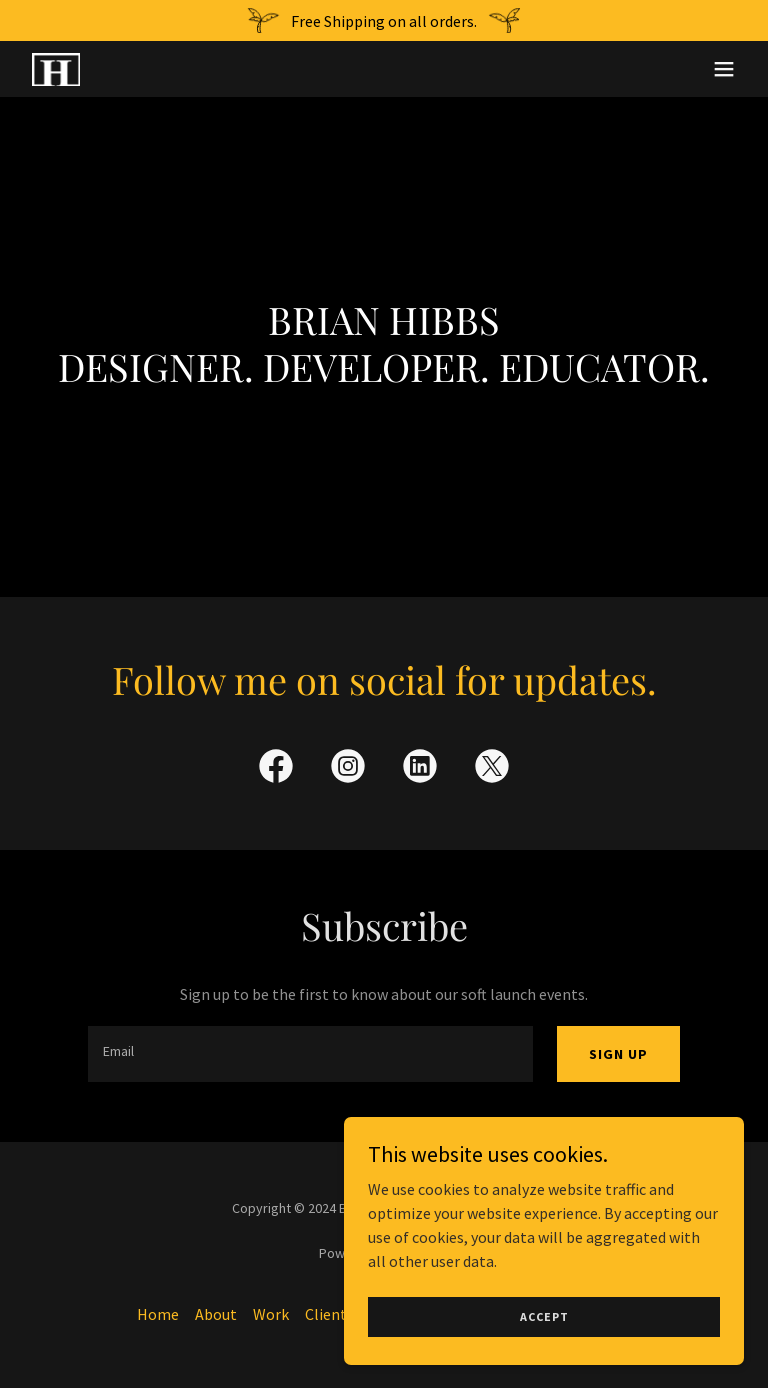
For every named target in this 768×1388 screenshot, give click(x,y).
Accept (544, 1357)
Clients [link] (329, 1314)
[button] (724, 69)
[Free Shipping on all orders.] (384, 20)
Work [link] (271, 1314)
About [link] (216, 1314)
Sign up (618, 1054)
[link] (56, 69)
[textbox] (310, 1054)
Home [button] (158, 1314)
